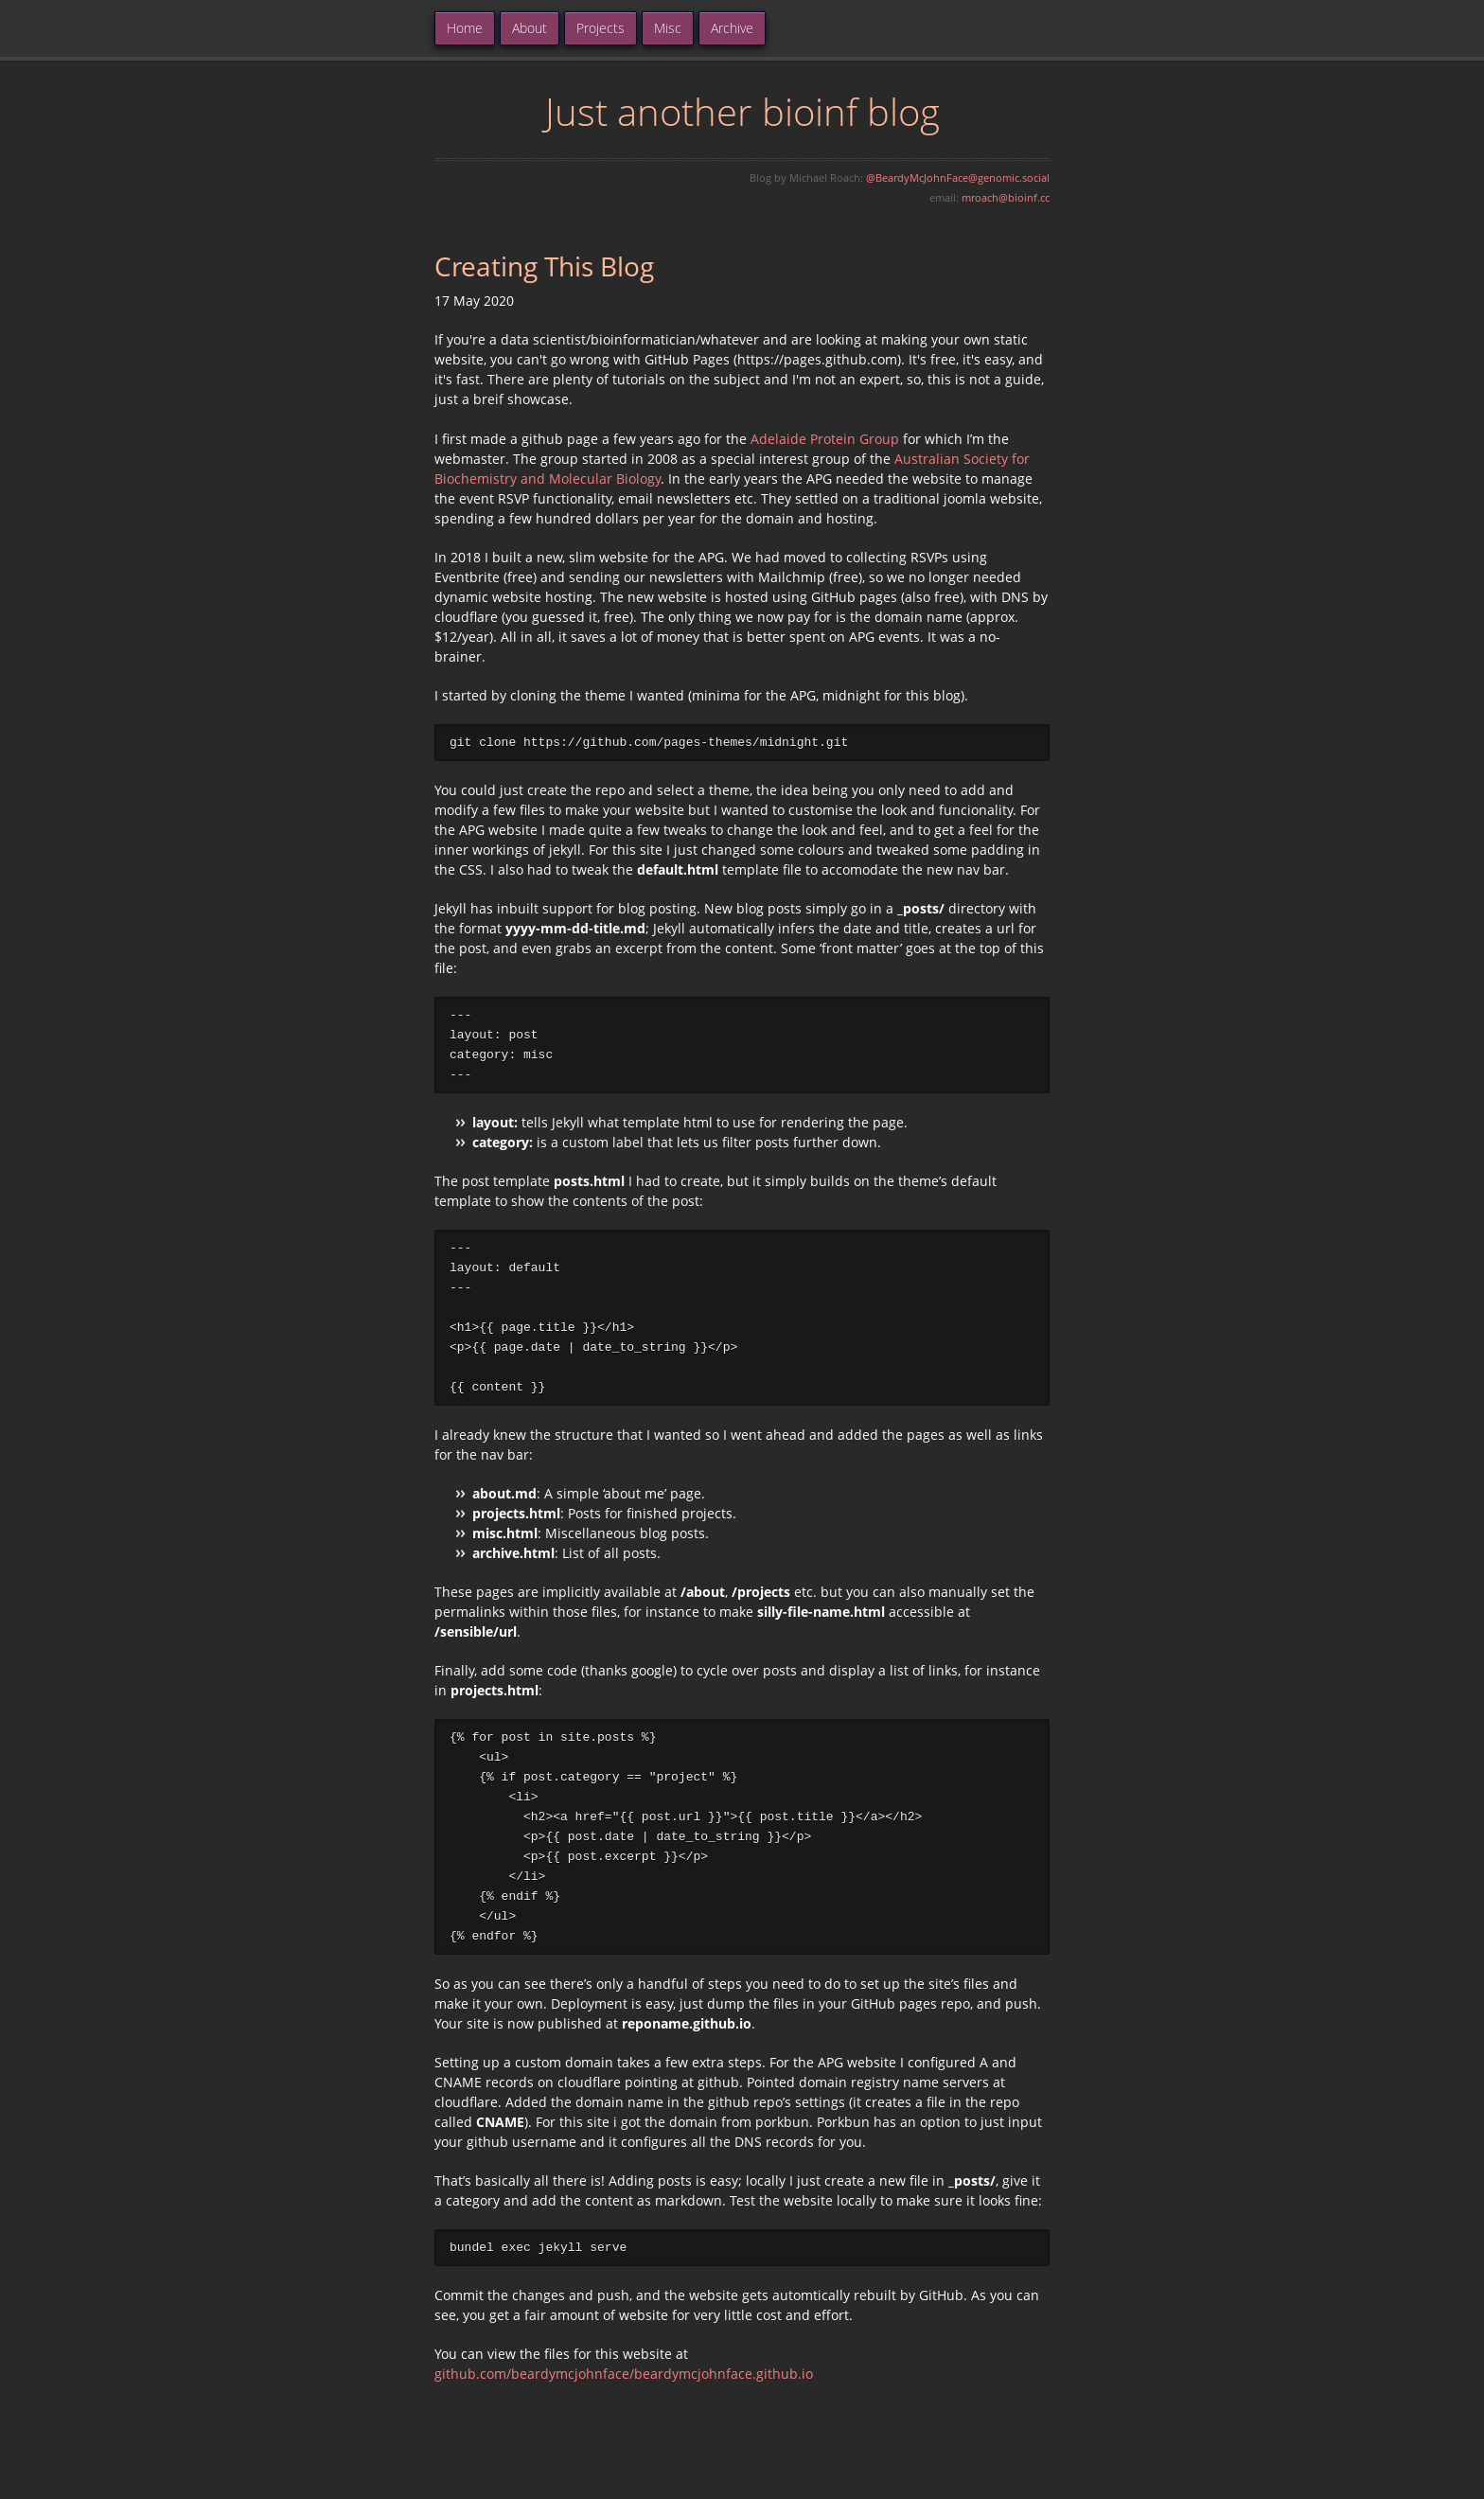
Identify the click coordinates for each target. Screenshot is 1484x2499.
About (529, 28)
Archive (732, 28)
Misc (667, 28)
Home (465, 28)
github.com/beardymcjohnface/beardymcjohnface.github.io (623, 2385)
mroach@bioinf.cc (1006, 197)
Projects (600, 28)
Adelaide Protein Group (825, 439)
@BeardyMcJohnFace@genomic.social (958, 177)
